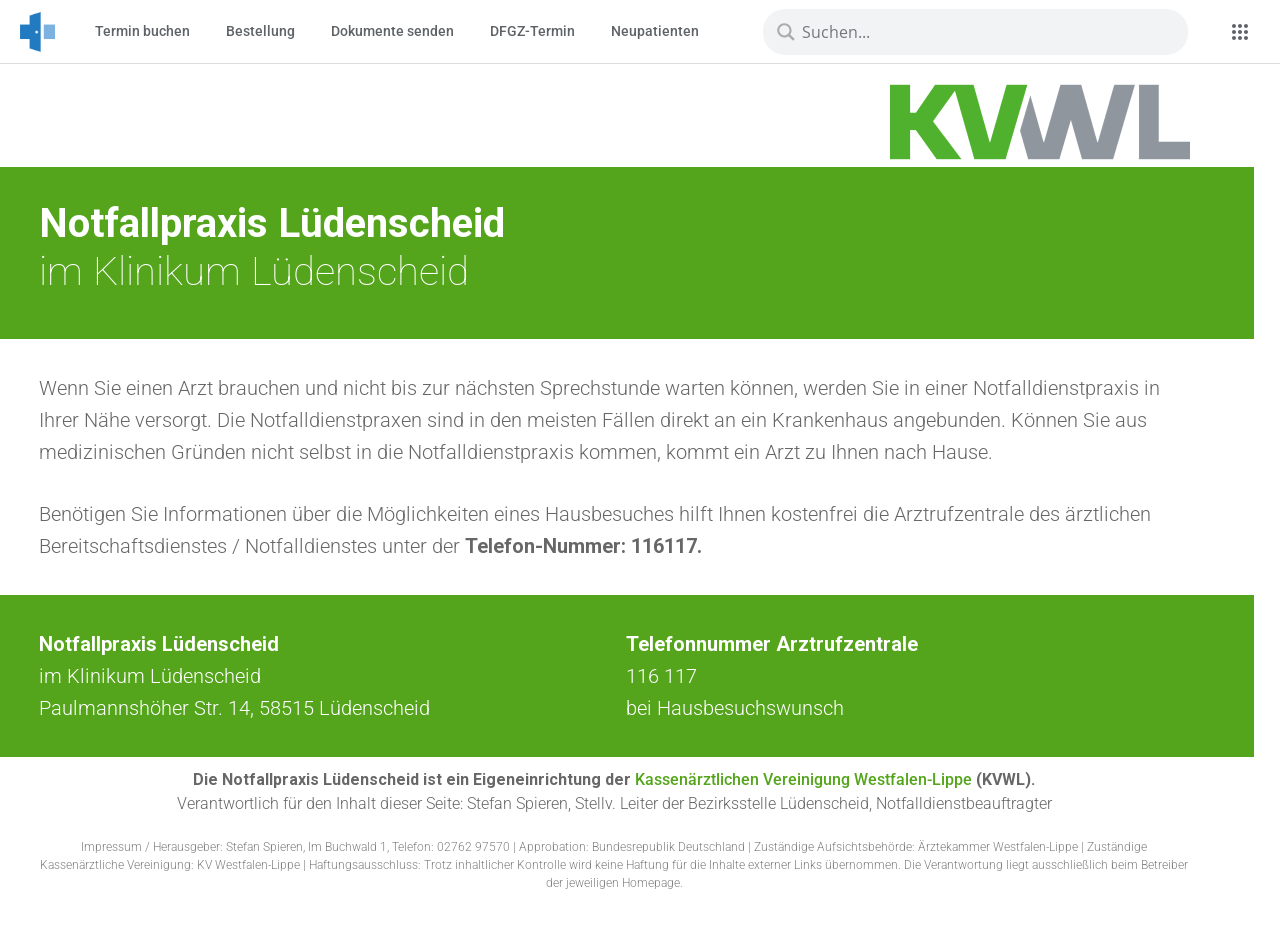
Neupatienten (655, 31)
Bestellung (260, 31)
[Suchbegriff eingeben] (981, 32)
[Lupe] (786, 32)
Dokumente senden (392, 31)
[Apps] (1240, 32)
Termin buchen (142, 31)
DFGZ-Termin (532, 31)
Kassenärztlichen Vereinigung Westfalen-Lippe (803, 779)
